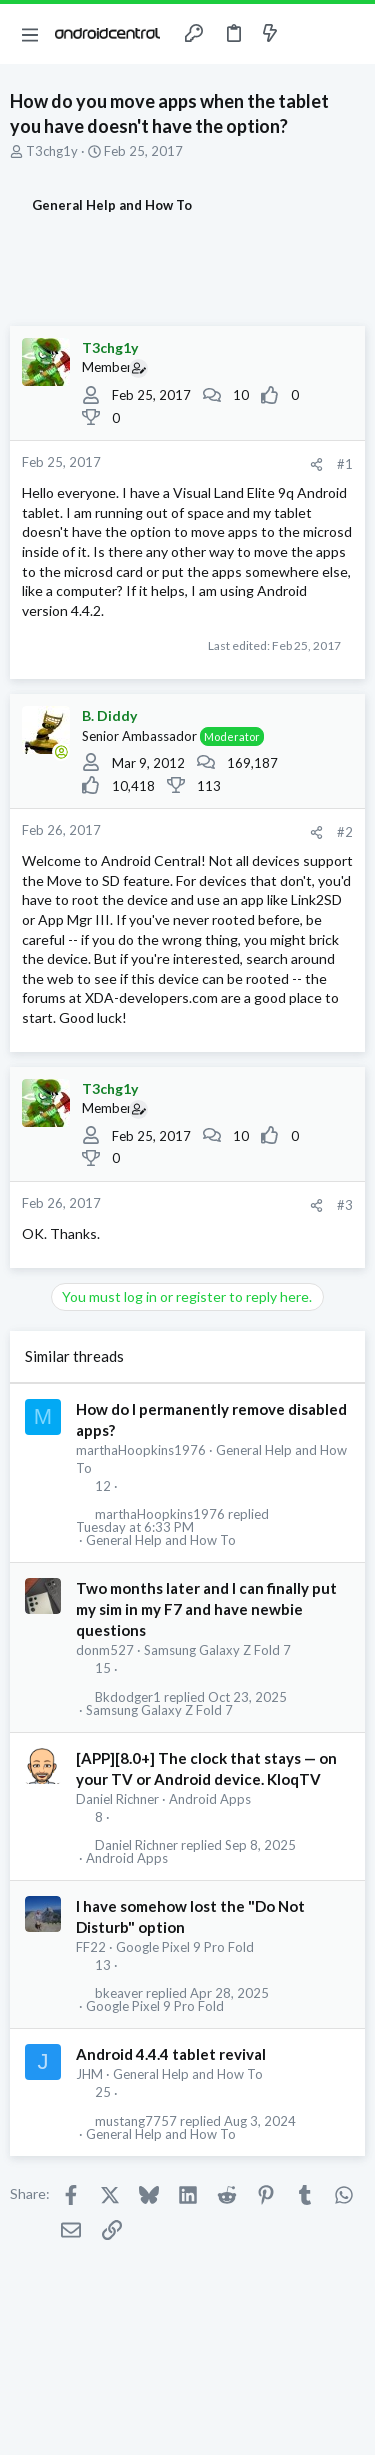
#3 (345, 1205)
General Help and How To (161, 1540)
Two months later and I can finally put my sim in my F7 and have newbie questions (206, 1609)
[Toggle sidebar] (309, 34)
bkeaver (119, 1993)
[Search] (348, 34)
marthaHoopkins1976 (141, 1450)
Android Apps (210, 1799)
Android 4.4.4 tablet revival (171, 2054)
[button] (30, 34)
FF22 (91, 1947)
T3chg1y (52, 151)
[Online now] (61, 752)
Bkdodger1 (128, 1697)
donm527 (105, 1650)
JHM (89, 2074)
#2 (345, 832)
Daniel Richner (117, 1799)
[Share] (316, 464)
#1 (345, 464)
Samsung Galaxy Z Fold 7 (217, 1650)
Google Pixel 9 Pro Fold (185, 1947)
